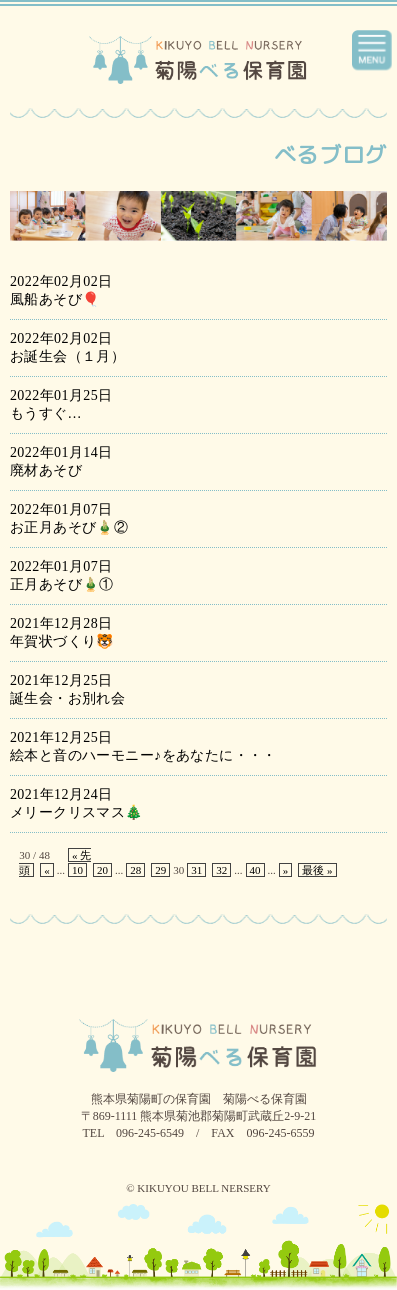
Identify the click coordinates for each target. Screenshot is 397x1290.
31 (196, 870)
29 (160, 870)
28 (135, 870)
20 (102, 870)
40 (255, 870)
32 (221, 870)
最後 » (317, 870)
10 (77, 870)
